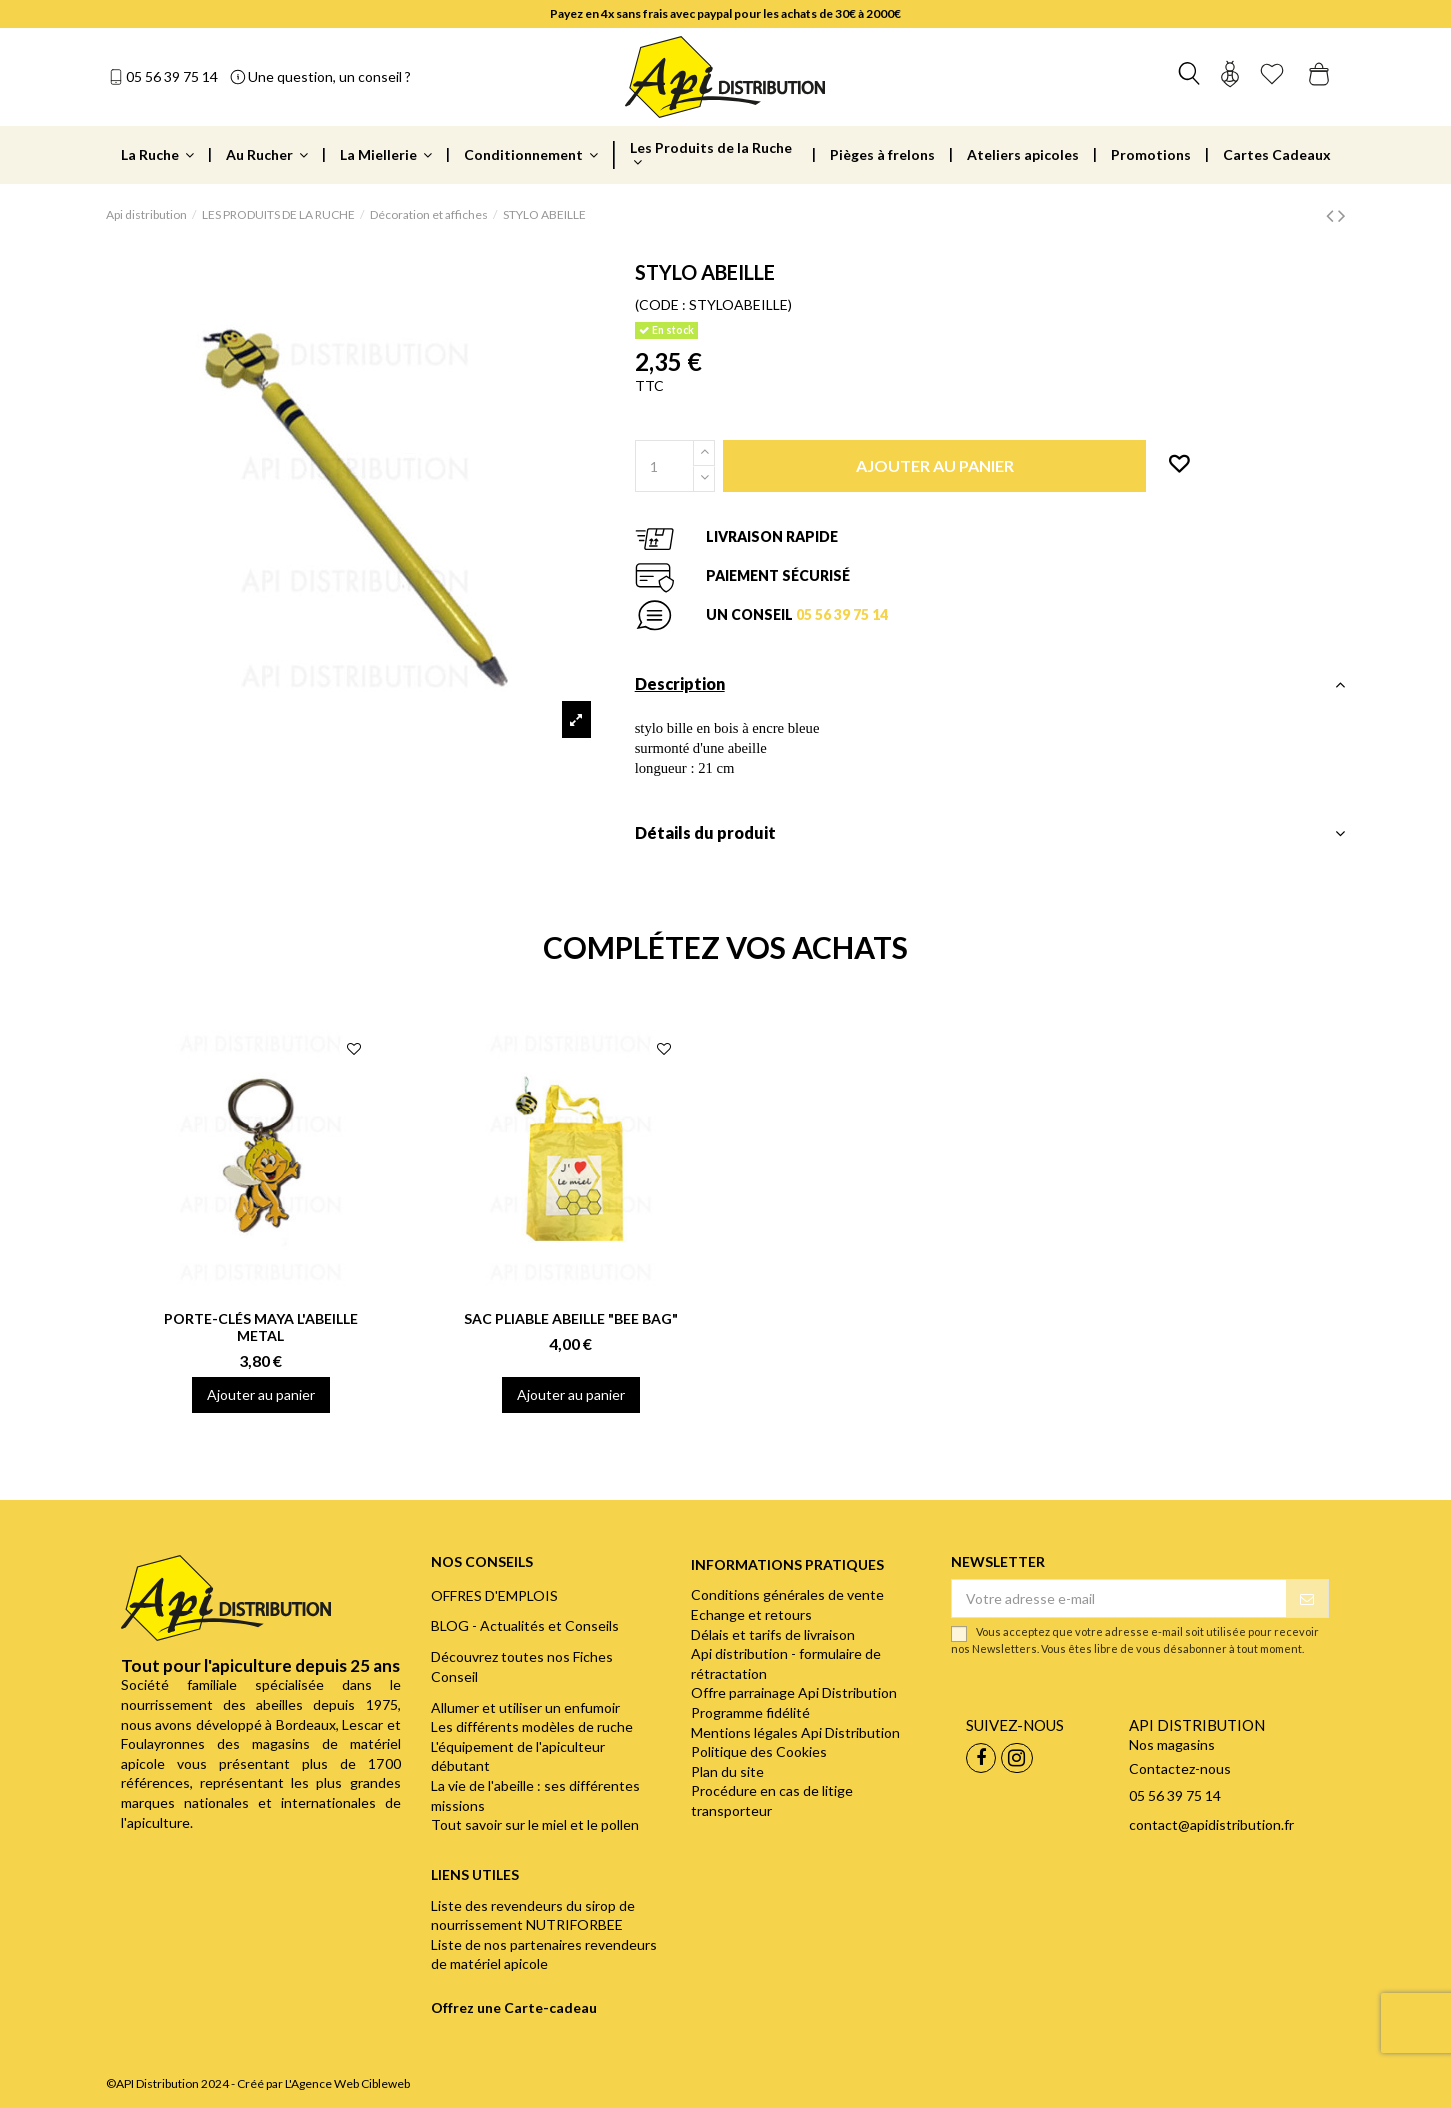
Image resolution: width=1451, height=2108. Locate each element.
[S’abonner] (1307, 1599)
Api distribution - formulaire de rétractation (786, 1663)
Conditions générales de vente (787, 1594)
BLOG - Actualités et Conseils (525, 1625)
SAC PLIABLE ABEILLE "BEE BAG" (571, 1318)
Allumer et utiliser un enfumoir (525, 1707)
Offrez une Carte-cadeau (514, 2007)
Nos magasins (1172, 1744)
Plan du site (727, 1771)
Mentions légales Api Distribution (795, 1732)
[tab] (990, 689)
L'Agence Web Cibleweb (347, 2083)
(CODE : (660, 304)
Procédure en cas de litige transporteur (772, 1800)
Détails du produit (990, 833)
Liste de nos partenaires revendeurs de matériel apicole (544, 1954)
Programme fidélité (750, 1712)
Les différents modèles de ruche (532, 1726)
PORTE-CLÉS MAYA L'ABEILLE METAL (261, 1327)
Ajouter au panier (261, 1394)
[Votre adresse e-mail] (1119, 1599)
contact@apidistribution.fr (1211, 1824)
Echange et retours (751, 1614)
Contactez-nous (1180, 1768)
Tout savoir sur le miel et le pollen (535, 1824)
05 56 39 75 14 (172, 76)
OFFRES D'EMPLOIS (494, 1595)
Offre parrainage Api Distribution (794, 1692)
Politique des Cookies (759, 1751)
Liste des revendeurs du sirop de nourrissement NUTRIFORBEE (533, 1915)
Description (990, 684)
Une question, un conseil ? (329, 76)
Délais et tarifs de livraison (773, 1634)
